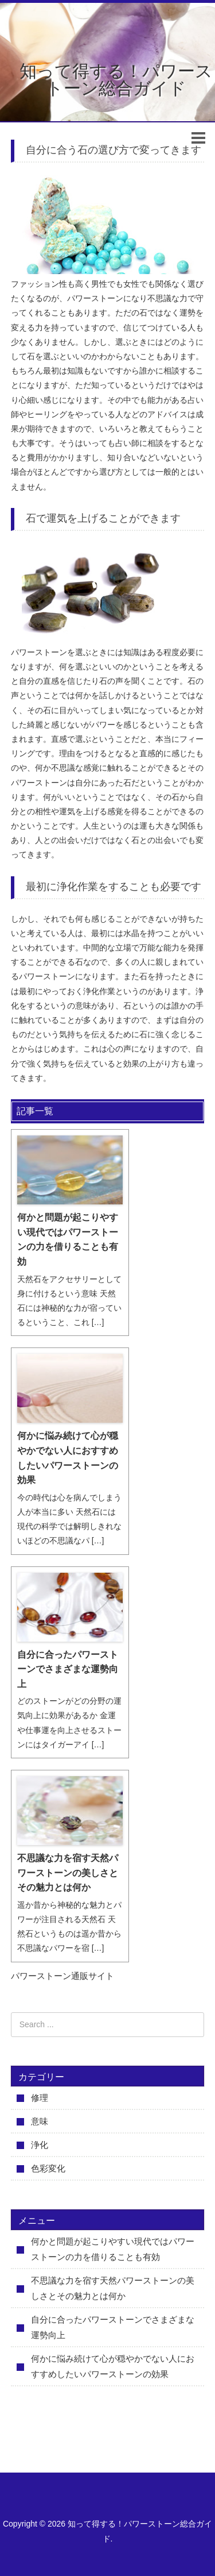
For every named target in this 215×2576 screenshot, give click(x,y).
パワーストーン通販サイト (62, 1976)
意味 (39, 2121)
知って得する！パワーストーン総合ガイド (116, 79)
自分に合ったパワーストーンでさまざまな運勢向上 (67, 1669)
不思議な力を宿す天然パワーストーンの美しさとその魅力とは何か (67, 1872)
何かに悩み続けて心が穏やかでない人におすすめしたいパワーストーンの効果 (67, 1458)
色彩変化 (48, 2168)
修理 (39, 2098)
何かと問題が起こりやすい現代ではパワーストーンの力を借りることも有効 (67, 1239)
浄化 (39, 2145)
